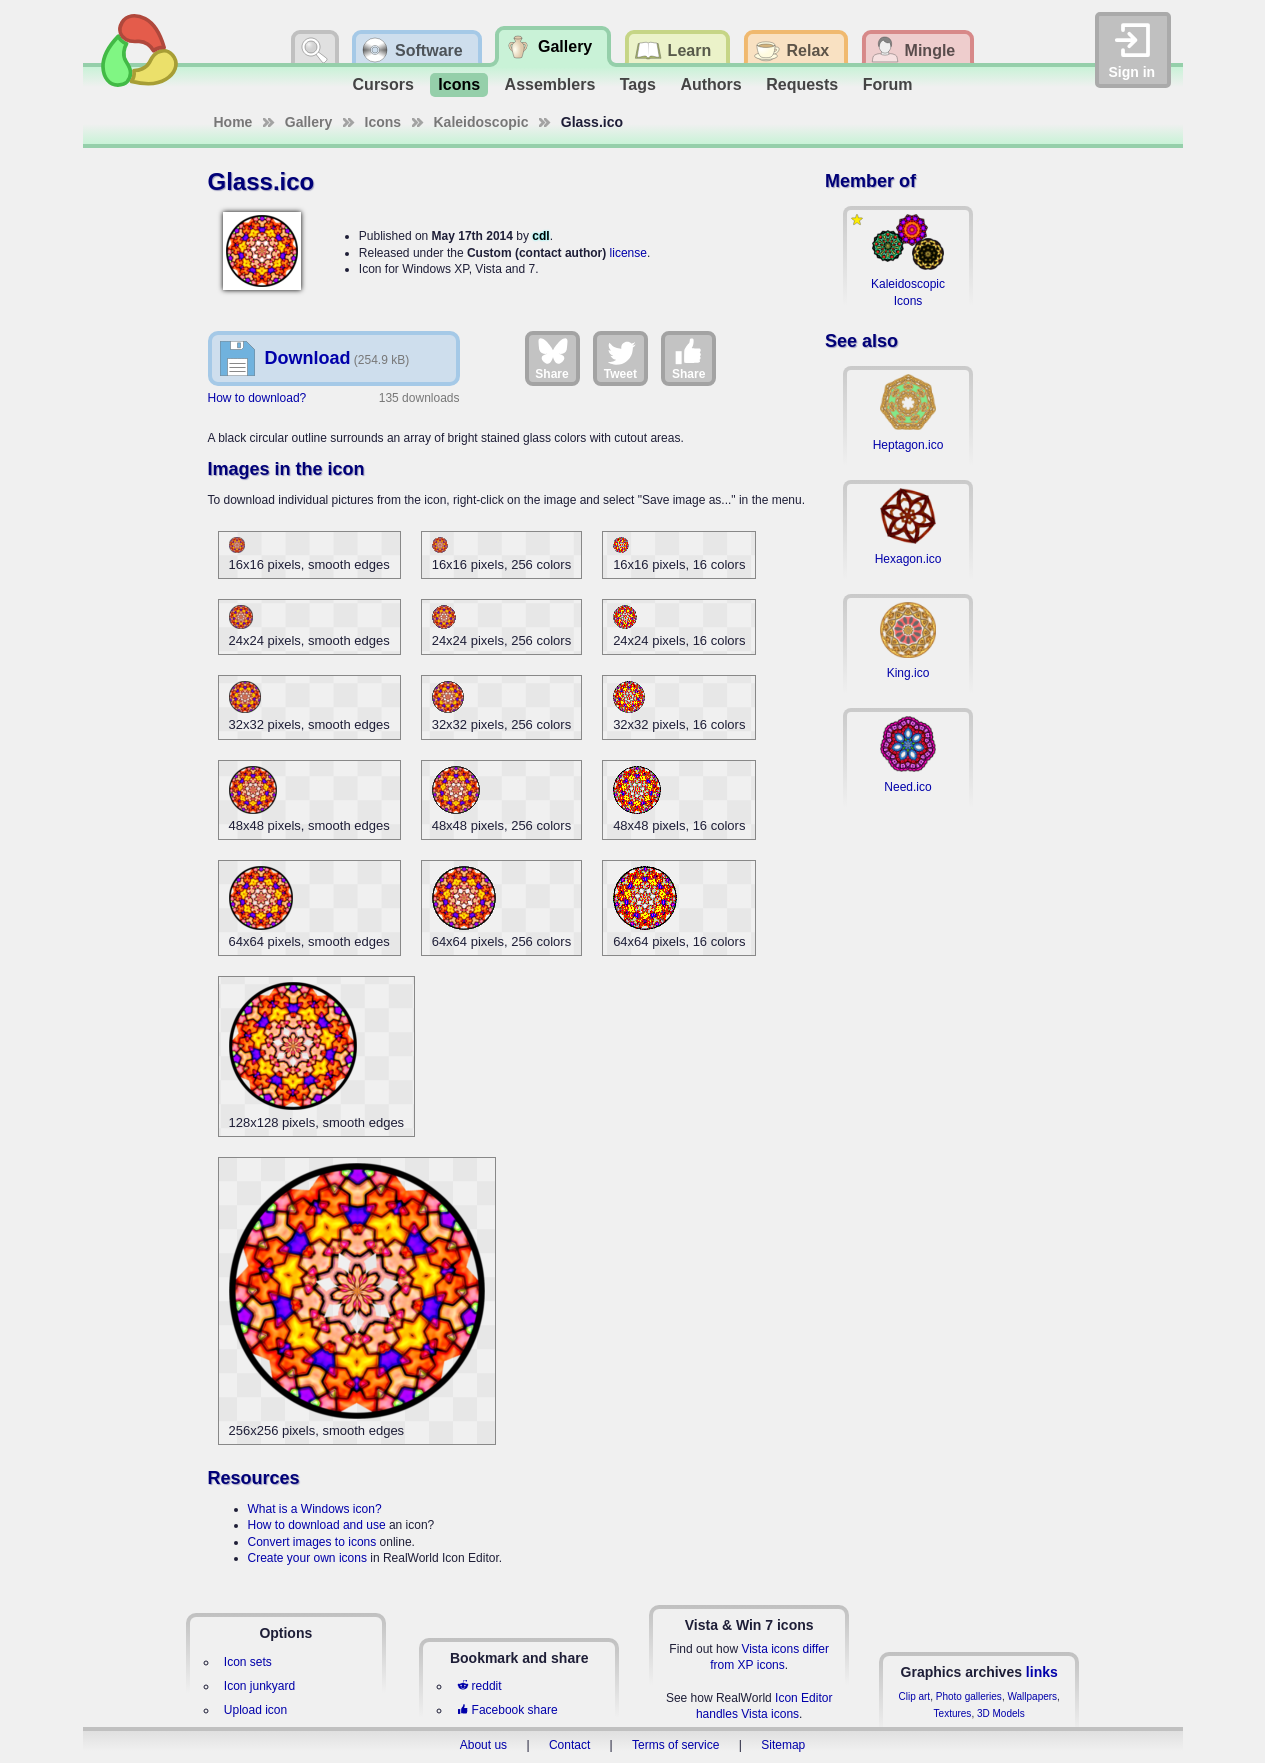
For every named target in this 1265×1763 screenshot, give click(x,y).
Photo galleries (969, 1696)
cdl (540, 236)
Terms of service (675, 1745)
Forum (888, 84)
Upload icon (255, 1710)
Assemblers (550, 84)
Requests (802, 84)
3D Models (1001, 1713)
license (628, 253)
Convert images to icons (312, 1542)
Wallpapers (1032, 1696)
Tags (638, 84)
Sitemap (783, 1745)
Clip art (914, 1696)
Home (233, 122)
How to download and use (317, 1525)
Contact (569, 1745)
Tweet (620, 358)
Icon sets (248, 1662)
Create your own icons (307, 1558)
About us (483, 1745)
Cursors (383, 84)
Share (551, 358)
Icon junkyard (259, 1686)
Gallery (308, 122)
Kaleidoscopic (481, 122)
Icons (459, 84)
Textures (953, 1713)
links (1042, 1672)
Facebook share (507, 1710)
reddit (479, 1686)
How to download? (257, 398)
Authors (710, 84)
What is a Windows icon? (315, 1509)
